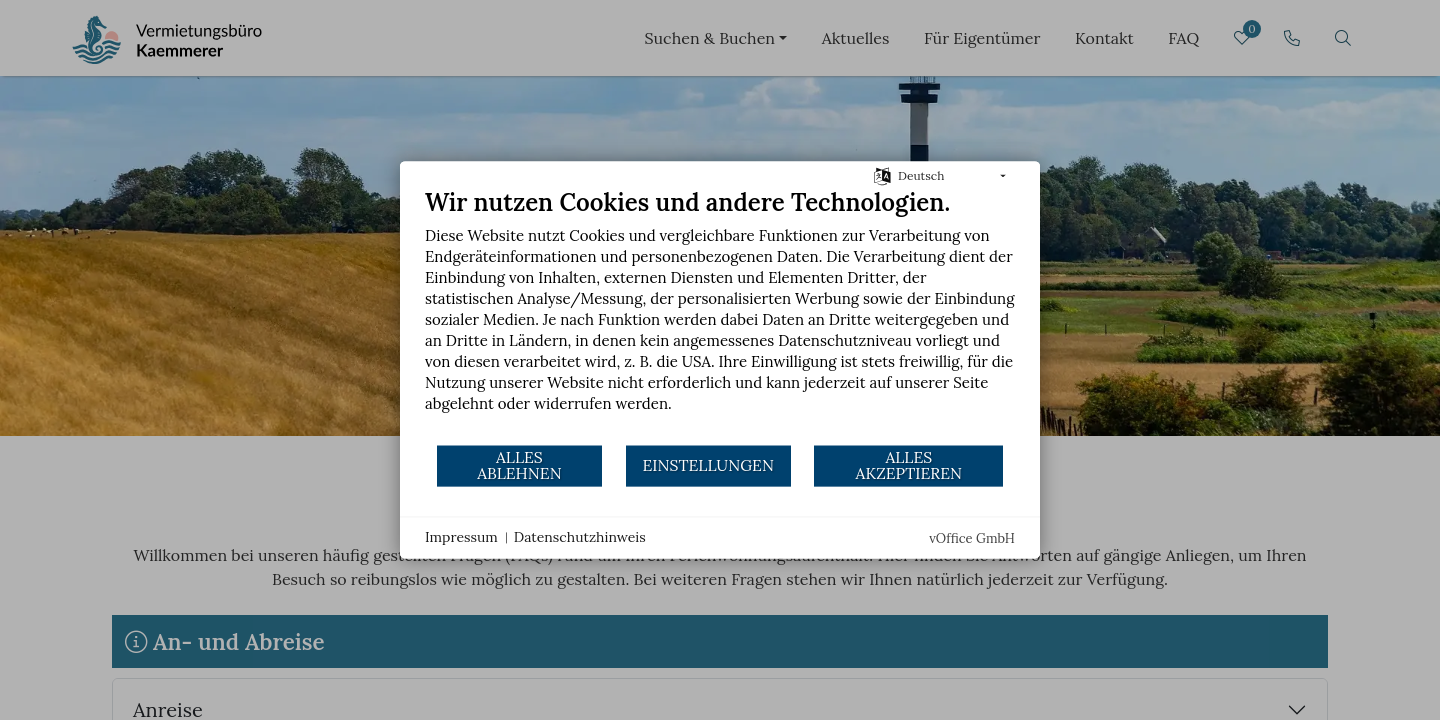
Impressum (461, 537)
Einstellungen (707, 465)
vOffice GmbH (972, 538)
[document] (720, 315)
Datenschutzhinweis (580, 537)
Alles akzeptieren (909, 465)
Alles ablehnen (519, 465)
